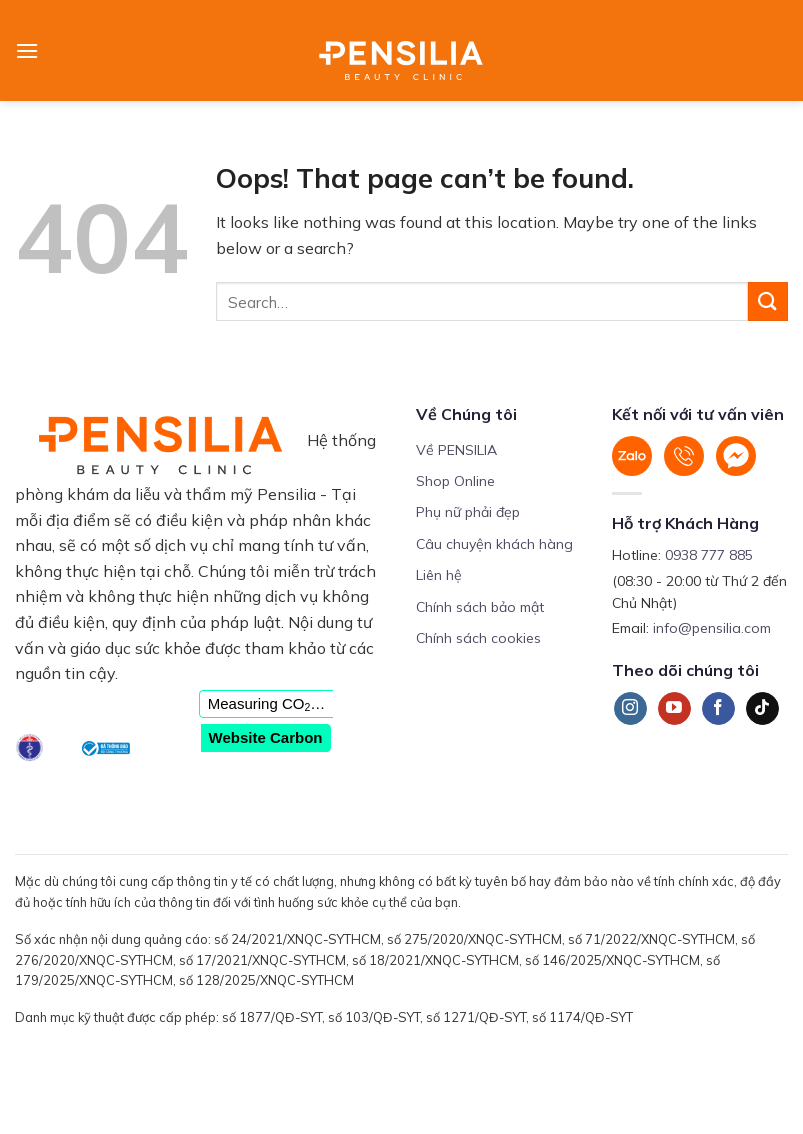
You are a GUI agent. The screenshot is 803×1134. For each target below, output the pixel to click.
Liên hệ (439, 575)
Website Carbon (266, 737)
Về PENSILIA (456, 450)
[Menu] (27, 50)
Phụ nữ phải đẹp (468, 512)
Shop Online (455, 481)
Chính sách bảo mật (480, 607)
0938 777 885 (709, 555)
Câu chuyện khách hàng (494, 544)
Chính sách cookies (478, 638)
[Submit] (768, 301)
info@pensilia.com (712, 628)
